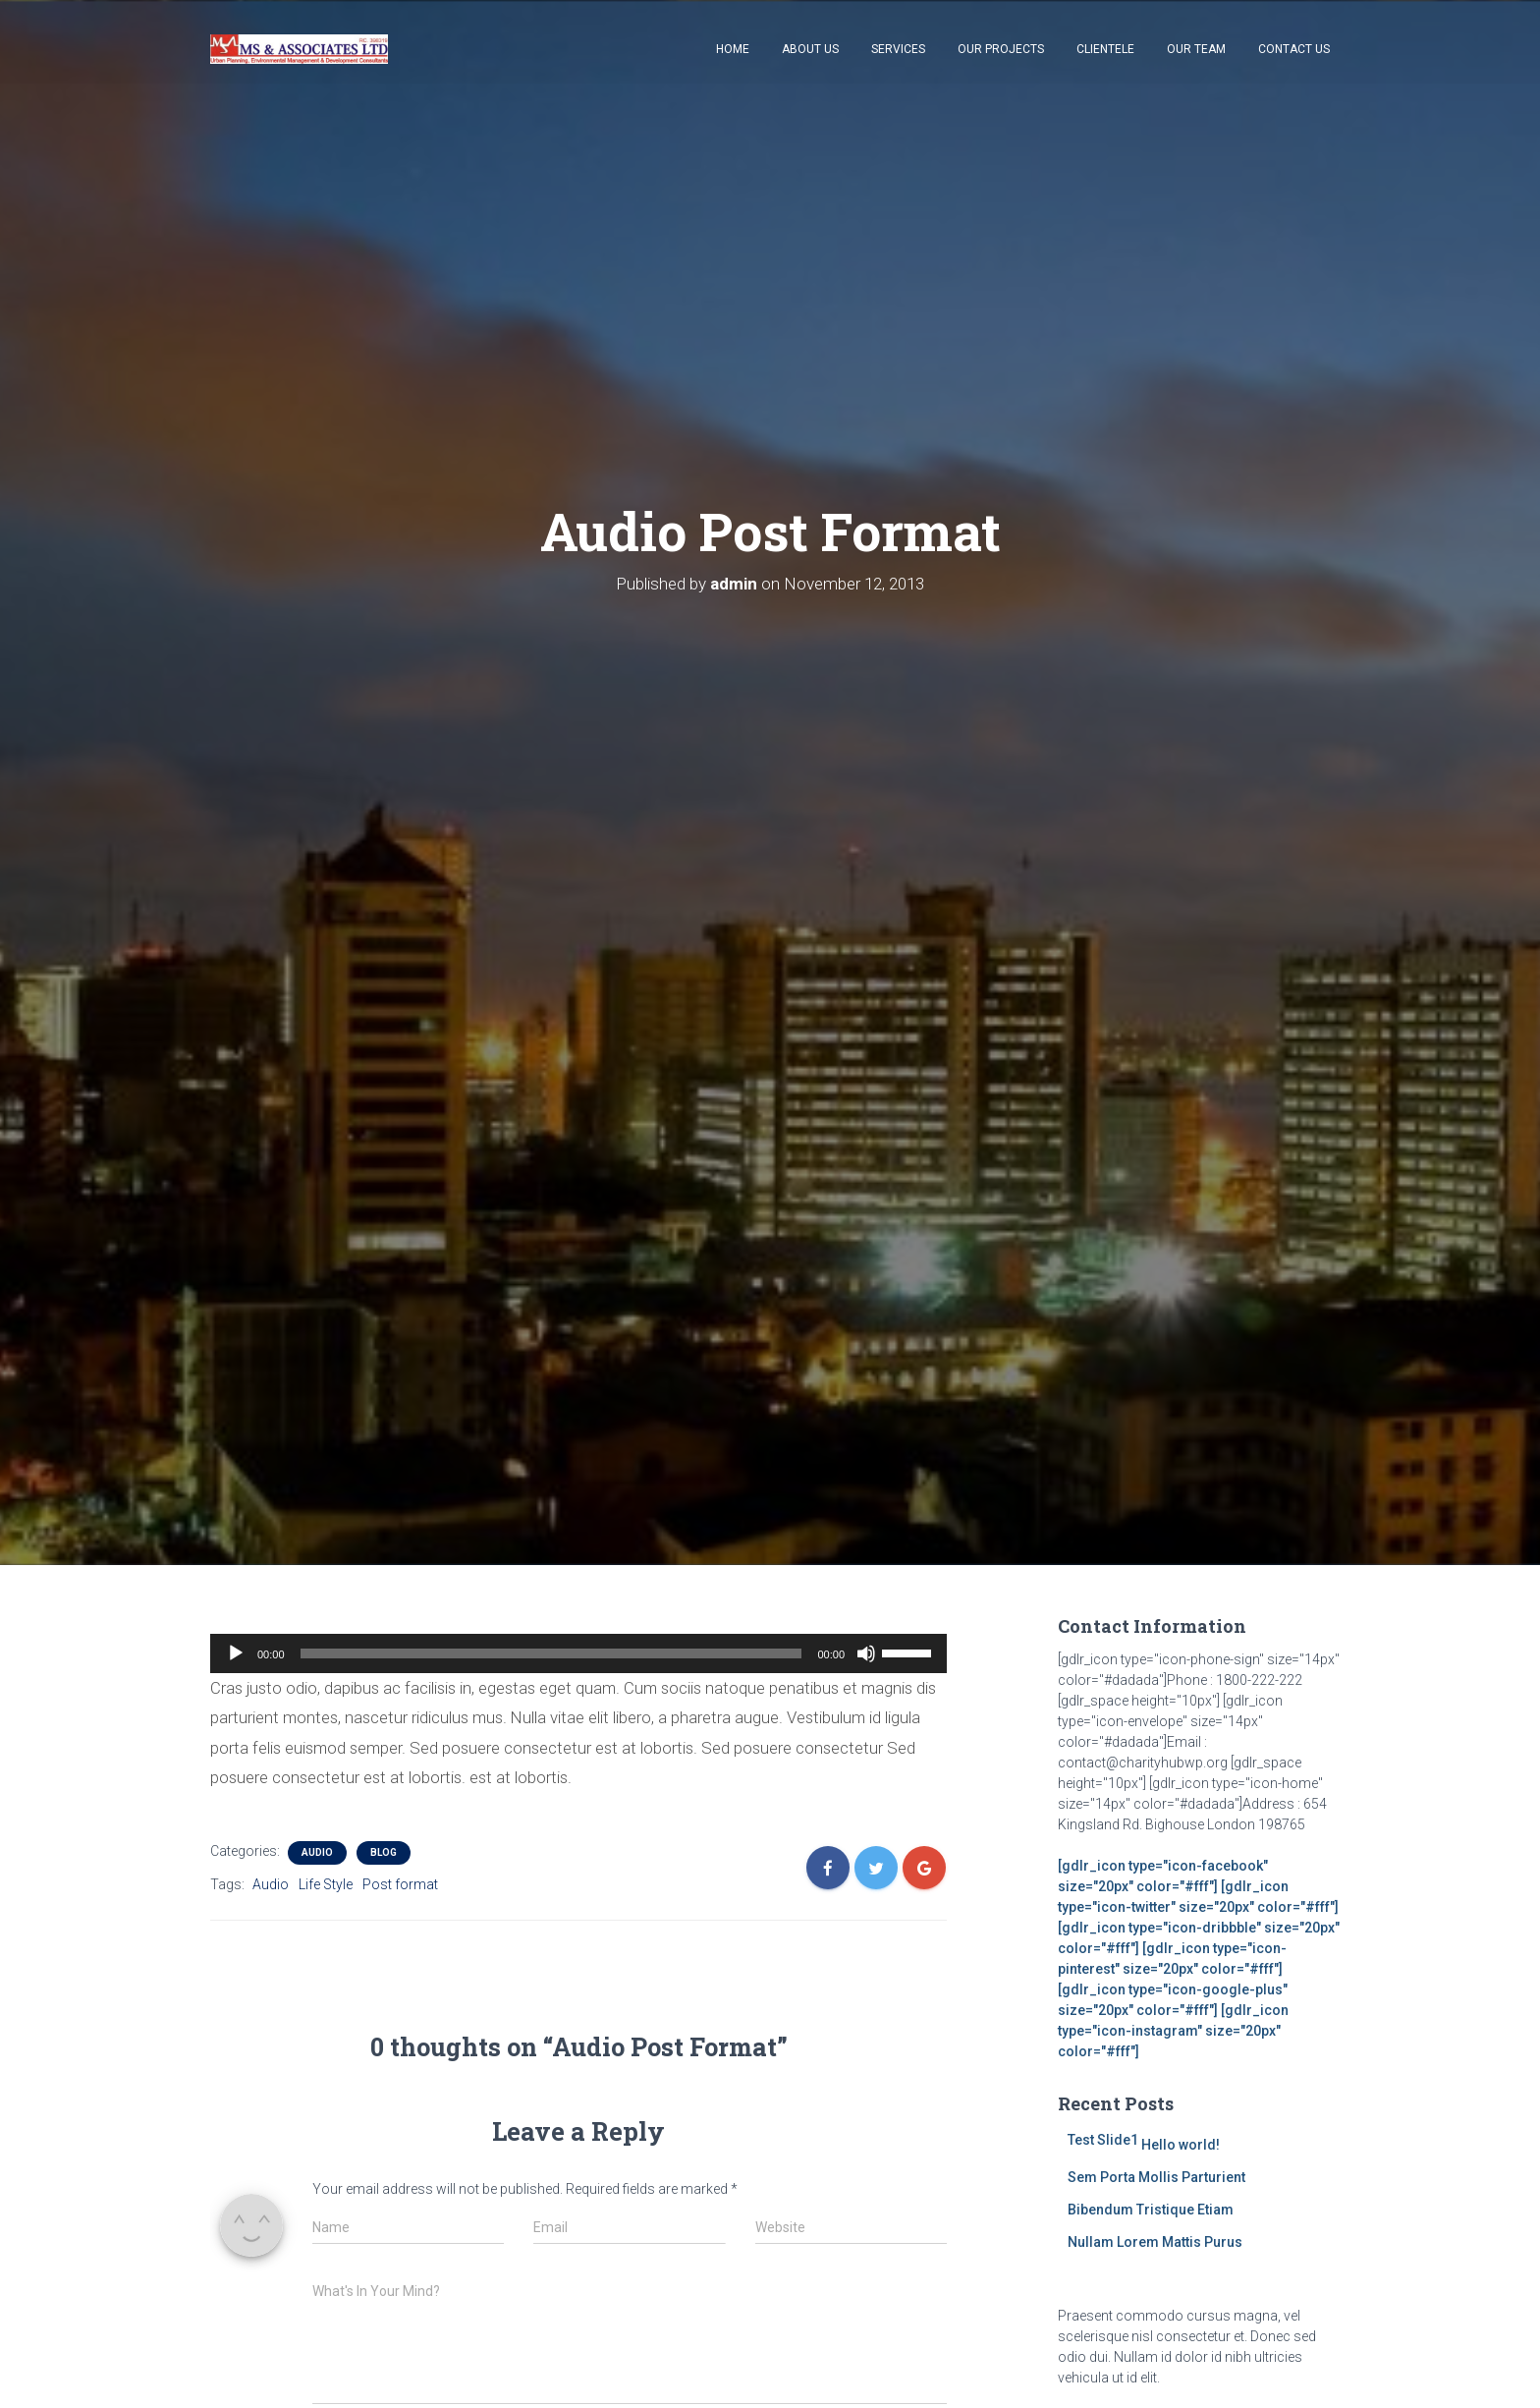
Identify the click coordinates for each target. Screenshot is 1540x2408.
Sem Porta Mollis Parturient (1156, 2177)
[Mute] (866, 1653)
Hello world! (1180, 2145)
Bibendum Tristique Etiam (1151, 2209)
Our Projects (1001, 49)
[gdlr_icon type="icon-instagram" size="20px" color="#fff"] (1173, 2030)
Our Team (1196, 49)
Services (898, 49)
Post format (400, 1884)
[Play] (236, 1653)
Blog (383, 1852)
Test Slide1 (1103, 2140)
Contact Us (1294, 49)
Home (732, 49)
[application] (578, 1653)
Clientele (1105, 49)
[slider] (551, 1653)
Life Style (326, 1884)
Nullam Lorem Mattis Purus (1155, 2242)
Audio (317, 1852)
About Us (810, 49)
